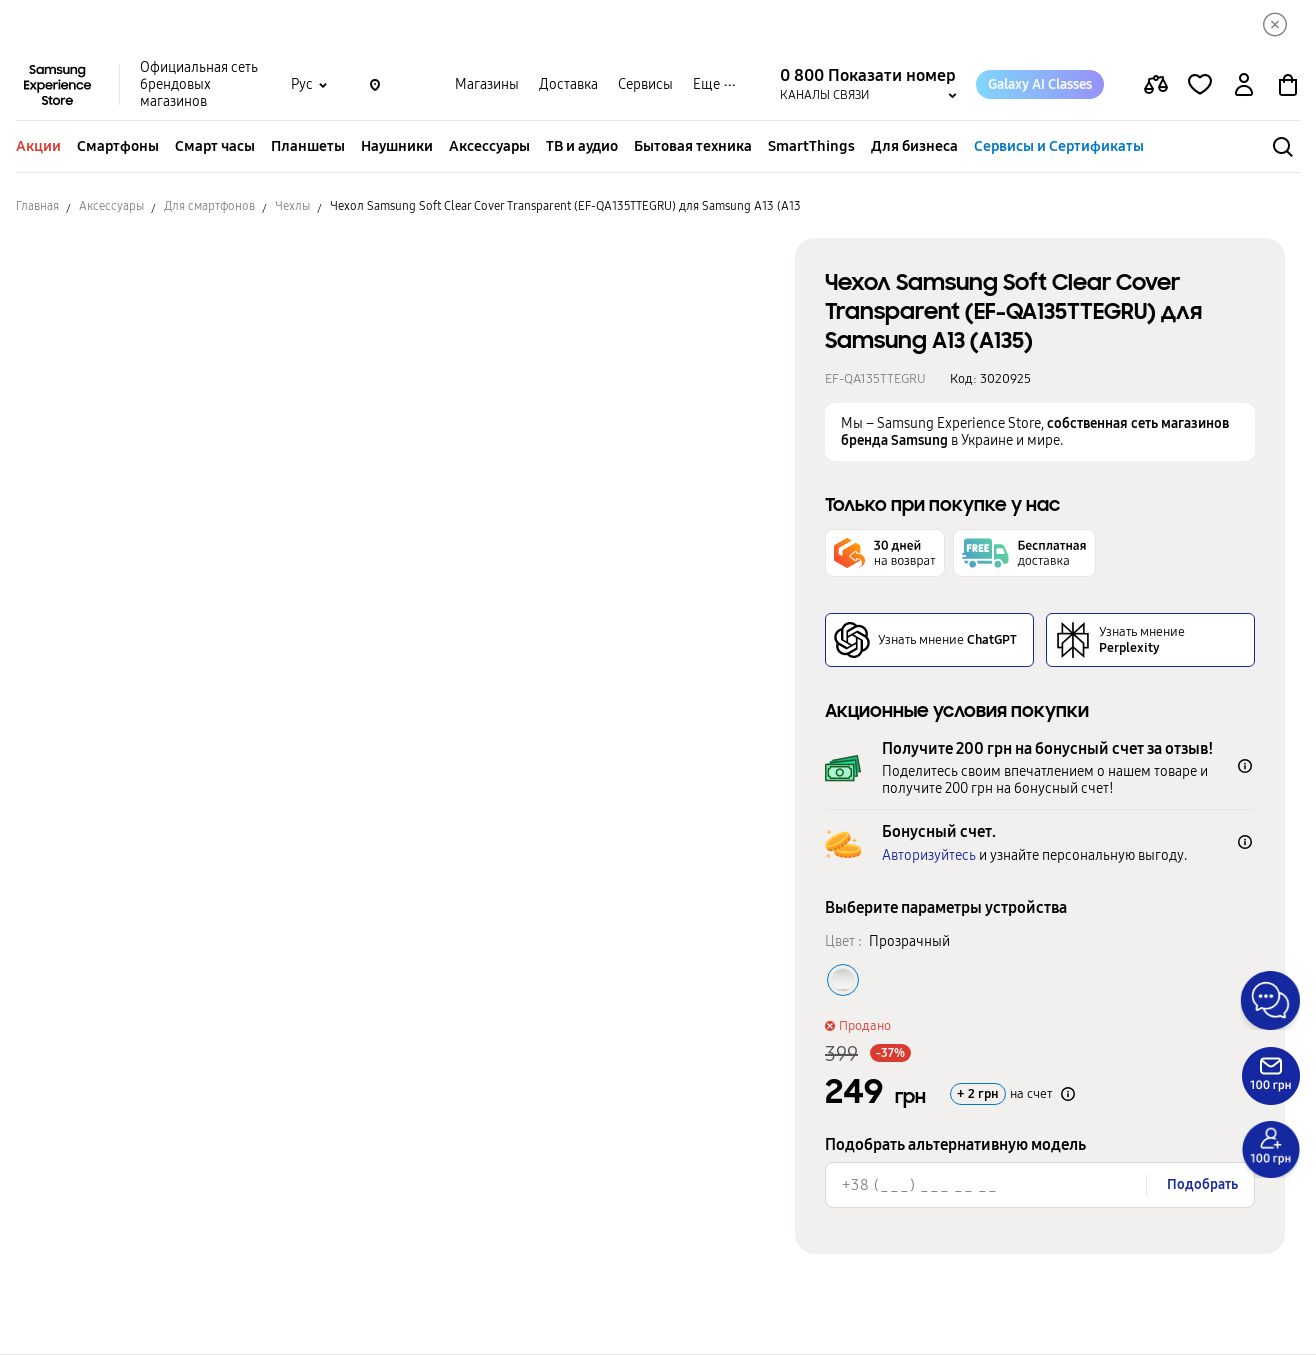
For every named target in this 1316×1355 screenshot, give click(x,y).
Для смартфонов (209, 207)
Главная (37, 207)
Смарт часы (215, 147)
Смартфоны (118, 147)
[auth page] (1244, 86)
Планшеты (308, 147)
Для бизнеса (914, 147)
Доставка (568, 85)
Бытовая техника (693, 147)
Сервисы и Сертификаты (1059, 147)
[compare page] (1156, 86)
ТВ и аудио (582, 147)
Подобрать (1202, 1185)
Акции (38, 147)
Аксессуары (489, 147)
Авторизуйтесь (929, 856)
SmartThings (811, 147)
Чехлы (292, 207)
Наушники (397, 147)
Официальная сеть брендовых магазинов (199, 85)
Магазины (487, 85)
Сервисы (645, 85)
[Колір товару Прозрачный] (843, 981)
